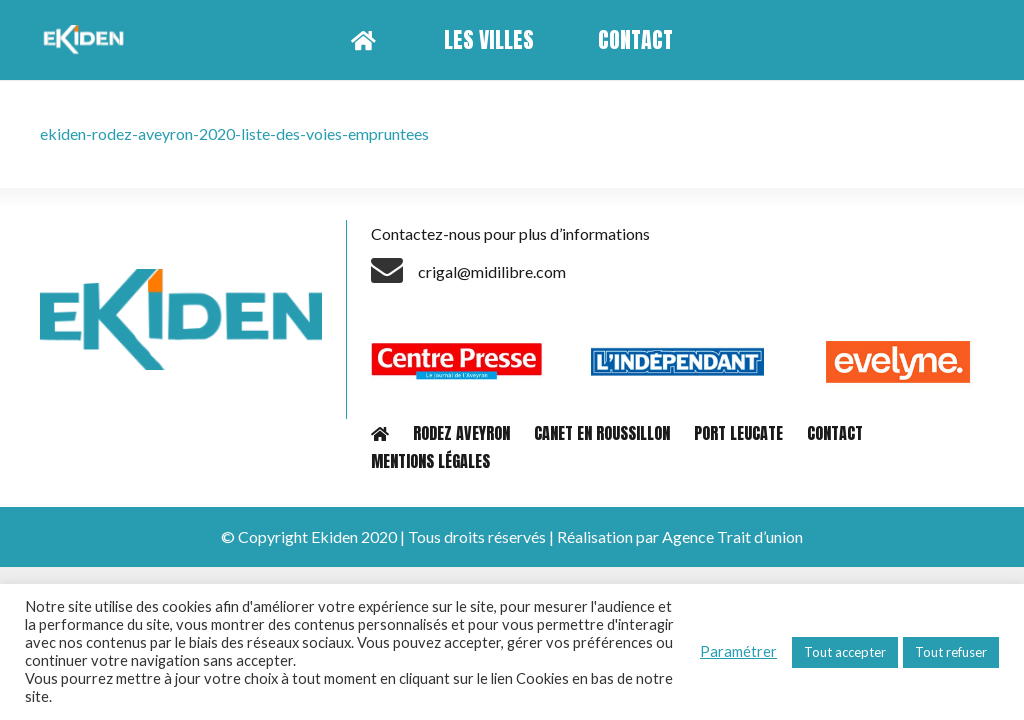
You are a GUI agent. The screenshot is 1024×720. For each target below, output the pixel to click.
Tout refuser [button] (951, 652)
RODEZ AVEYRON (461, 433)
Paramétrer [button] (738, 651)
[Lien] (86, 40)
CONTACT (835, 433)
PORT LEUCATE (738, 433)
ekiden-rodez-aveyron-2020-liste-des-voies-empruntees (234, 133)
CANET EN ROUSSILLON (602, 433)
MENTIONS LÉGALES (430, 461)
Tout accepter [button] (845, 652)
